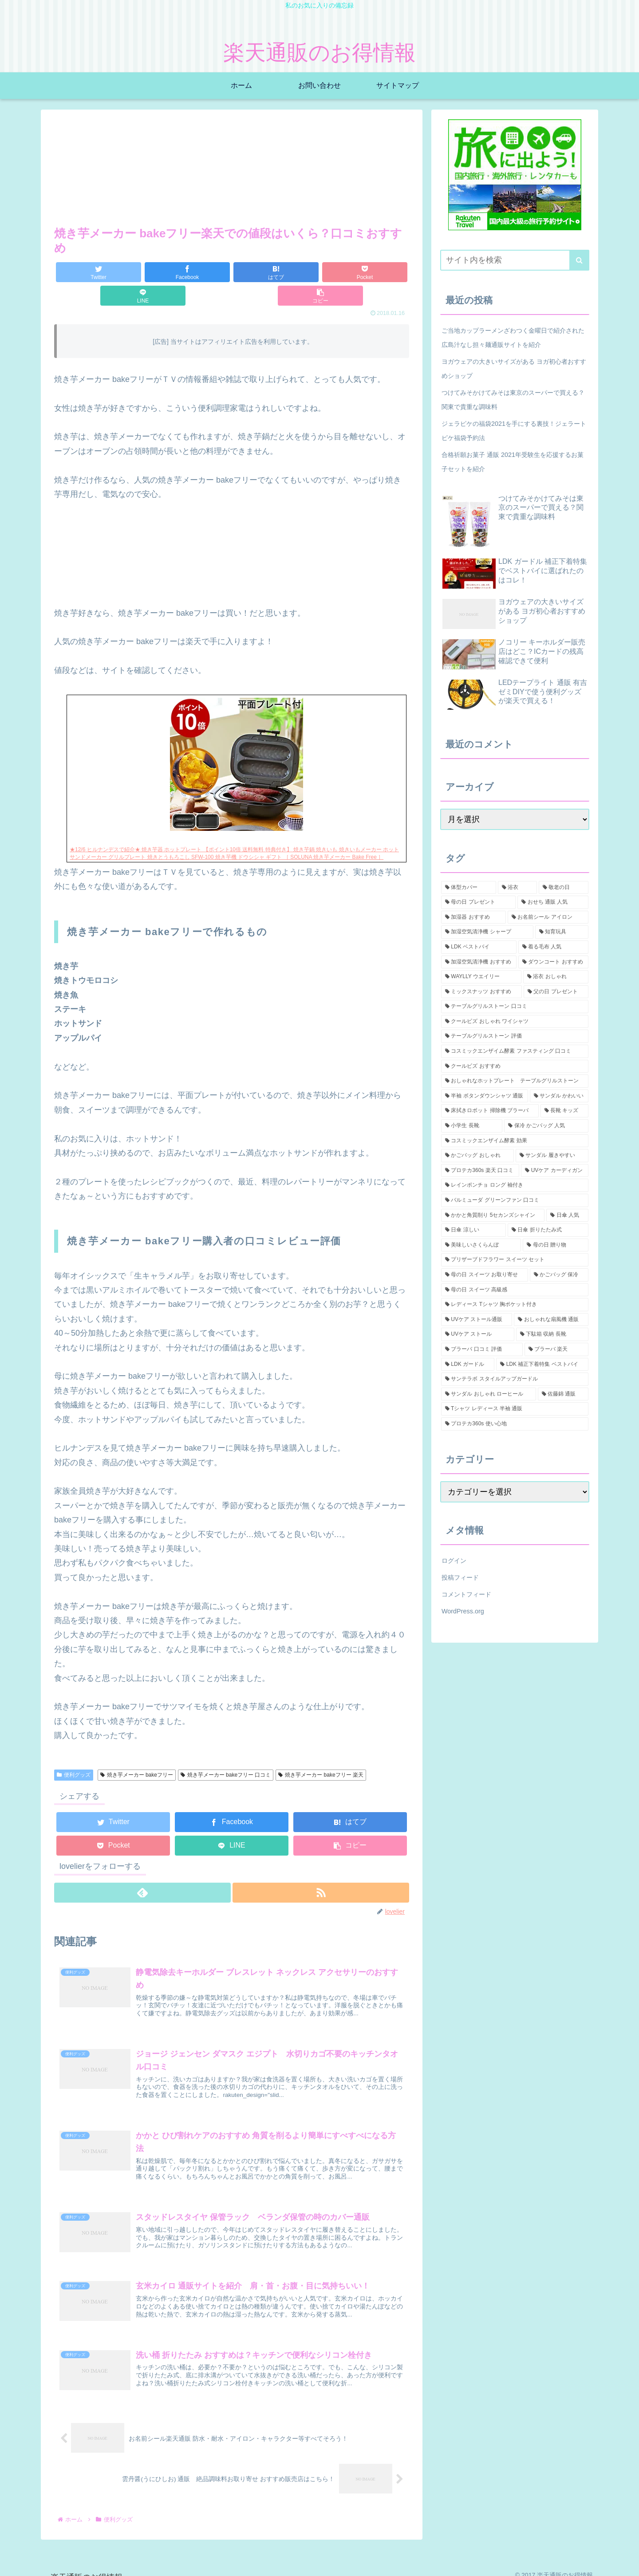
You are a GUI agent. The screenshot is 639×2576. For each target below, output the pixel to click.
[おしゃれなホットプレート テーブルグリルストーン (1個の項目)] (514, 1081)
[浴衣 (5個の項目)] (517, 887)
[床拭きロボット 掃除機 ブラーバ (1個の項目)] (490, 1110)
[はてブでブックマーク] (202, 272)
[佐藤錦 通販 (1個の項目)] (563, 1394)
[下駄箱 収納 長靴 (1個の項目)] (552, 1334)
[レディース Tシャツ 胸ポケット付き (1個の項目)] (514, 1304)
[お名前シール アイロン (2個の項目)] (548, 917)
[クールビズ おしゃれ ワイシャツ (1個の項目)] (514, 1021)
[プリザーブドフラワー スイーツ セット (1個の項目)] (514, 1259)
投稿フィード (460, 1577)
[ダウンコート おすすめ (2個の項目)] (553, 962)
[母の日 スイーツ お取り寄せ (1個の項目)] (484, 1275)
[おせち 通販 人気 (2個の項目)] (552, 902)
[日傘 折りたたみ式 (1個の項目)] (548, 1230)
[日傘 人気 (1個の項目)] (567, 1215)
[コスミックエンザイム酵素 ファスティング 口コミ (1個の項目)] (514, 1051)
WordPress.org (463, 1611)
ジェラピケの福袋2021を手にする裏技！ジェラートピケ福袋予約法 (514, 430)
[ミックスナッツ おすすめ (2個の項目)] (481, 992)
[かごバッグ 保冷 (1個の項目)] (559, 1275)
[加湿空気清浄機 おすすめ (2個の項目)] (479, 962)
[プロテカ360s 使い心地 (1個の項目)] (514, 1424)
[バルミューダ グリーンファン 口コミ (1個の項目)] (514, 1200)
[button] (379, 272)
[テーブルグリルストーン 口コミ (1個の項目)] (514, 1006)
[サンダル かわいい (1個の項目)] (559, 1096)
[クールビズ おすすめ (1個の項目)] (514, 1066)
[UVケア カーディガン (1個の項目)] (554, 1170)
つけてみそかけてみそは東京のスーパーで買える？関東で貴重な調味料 (513, 399)
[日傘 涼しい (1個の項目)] (473, 1230)
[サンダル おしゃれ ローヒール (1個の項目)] (488, 1394)
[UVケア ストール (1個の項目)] (477, 1334)
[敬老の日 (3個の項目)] (563, 887)
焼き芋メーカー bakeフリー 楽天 (320, 1751)
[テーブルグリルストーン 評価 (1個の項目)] (514, 1036)
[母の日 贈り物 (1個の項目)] (555, 1245)
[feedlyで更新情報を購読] (142, 1869)
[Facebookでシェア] (142, 272)
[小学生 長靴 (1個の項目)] (471, 1126)
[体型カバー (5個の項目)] (468, 887)
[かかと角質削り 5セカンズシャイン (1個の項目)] (492, 1215)
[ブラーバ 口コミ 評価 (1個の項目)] (482, 1349)
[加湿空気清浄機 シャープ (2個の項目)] (487, 932)
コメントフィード (466, 1594)
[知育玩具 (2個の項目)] (561, 932)
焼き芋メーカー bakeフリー (136, 1751)
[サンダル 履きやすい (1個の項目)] (552, 1155)
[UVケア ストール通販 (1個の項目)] (476, 1319)
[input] (514, 260)
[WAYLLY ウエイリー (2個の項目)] (481, 976)
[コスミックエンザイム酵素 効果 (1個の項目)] (514, 1141)
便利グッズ (74, 1751)
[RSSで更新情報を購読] (321, 1869)
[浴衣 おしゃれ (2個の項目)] (555, 976)
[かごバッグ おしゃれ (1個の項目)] (477, 1155)
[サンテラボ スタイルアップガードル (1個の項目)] (514, 1379)
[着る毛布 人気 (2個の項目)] (553, 947)
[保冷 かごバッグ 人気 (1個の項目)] (546, 1126)
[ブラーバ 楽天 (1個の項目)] (556, 1349)
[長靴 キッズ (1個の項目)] (564, 1110)
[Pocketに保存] (261, 272)
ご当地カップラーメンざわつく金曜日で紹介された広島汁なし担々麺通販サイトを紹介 (513, 337)
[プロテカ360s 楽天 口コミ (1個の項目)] (480, 1170)
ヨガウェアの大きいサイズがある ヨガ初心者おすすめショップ (514, 368)
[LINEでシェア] (320, 272)
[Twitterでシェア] (83, 272)
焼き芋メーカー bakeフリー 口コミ (226, 1751)
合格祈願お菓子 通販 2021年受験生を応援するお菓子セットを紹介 (513, 461)
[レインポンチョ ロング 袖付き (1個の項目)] (514, 1185)
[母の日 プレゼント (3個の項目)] (478, 902)
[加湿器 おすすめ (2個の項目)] (473, 917)
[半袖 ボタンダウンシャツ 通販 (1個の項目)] (484, 1096)
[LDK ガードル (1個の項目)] (467, 1364)
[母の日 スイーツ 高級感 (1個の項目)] (514, 1290)
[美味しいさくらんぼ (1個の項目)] (481, 1245)
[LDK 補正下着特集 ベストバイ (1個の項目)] (542, 1364)
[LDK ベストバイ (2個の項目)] (479, 947)
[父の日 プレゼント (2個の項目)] (556, 992)
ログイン (454, 1560)
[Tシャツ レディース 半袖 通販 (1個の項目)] (514, 1409)
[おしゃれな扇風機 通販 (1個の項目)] (551, 1319)
